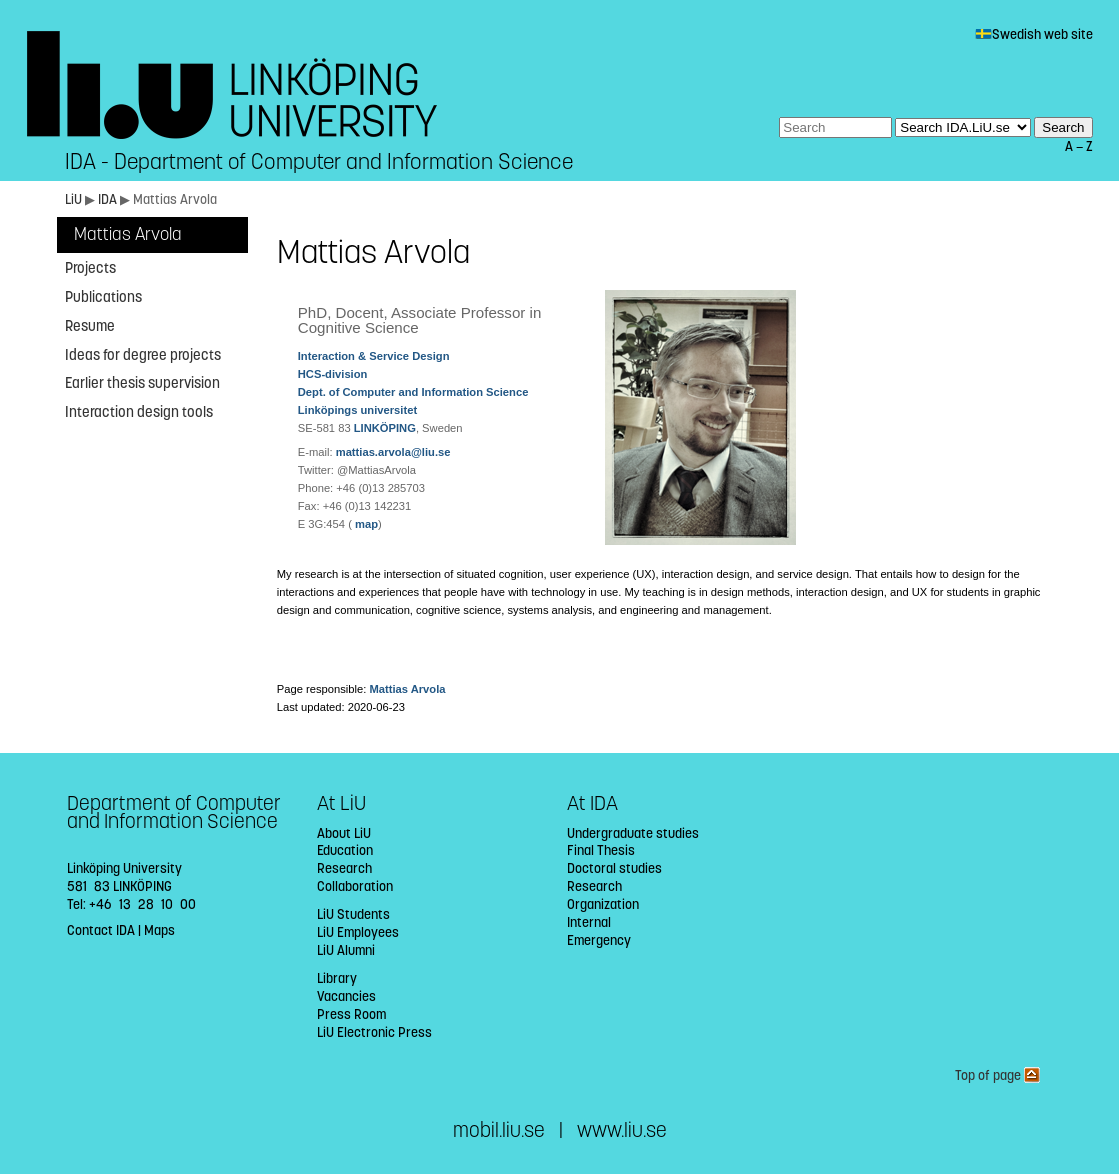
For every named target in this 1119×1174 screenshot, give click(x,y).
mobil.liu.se (499, 1130)
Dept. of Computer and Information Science (413, 392)
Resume (90, 326)
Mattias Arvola (128, 234)
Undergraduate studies (633, 833)
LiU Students (353, 914)
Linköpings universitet (357, 410)
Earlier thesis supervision (142, 383)
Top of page (997, 1075)
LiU (73, 199)
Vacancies (346, 996)
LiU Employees (358, 932)
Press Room (351, 1014)
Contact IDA (101, 930)
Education (345, 850)
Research (344, 868)
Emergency (599, 940)
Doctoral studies (614, 868)
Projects (90, 268)
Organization (603, 904)
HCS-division (333, 374)
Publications (103, 297)
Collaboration (355, 886)
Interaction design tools (139, 412)
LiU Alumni (346, 950)
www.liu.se (622, 1130)
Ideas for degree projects (143, 355)
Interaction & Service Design (374, 356)
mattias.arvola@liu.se (393, 452)
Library (337, 978)
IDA (109, 199)
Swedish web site (1034, 34)
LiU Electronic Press (374, 1032)
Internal (589, 922)
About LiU (344, 833)
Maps (159, 930)
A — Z (1079, 146)
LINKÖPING (385, 428)
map (365, 524)
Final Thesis (601, 850)
